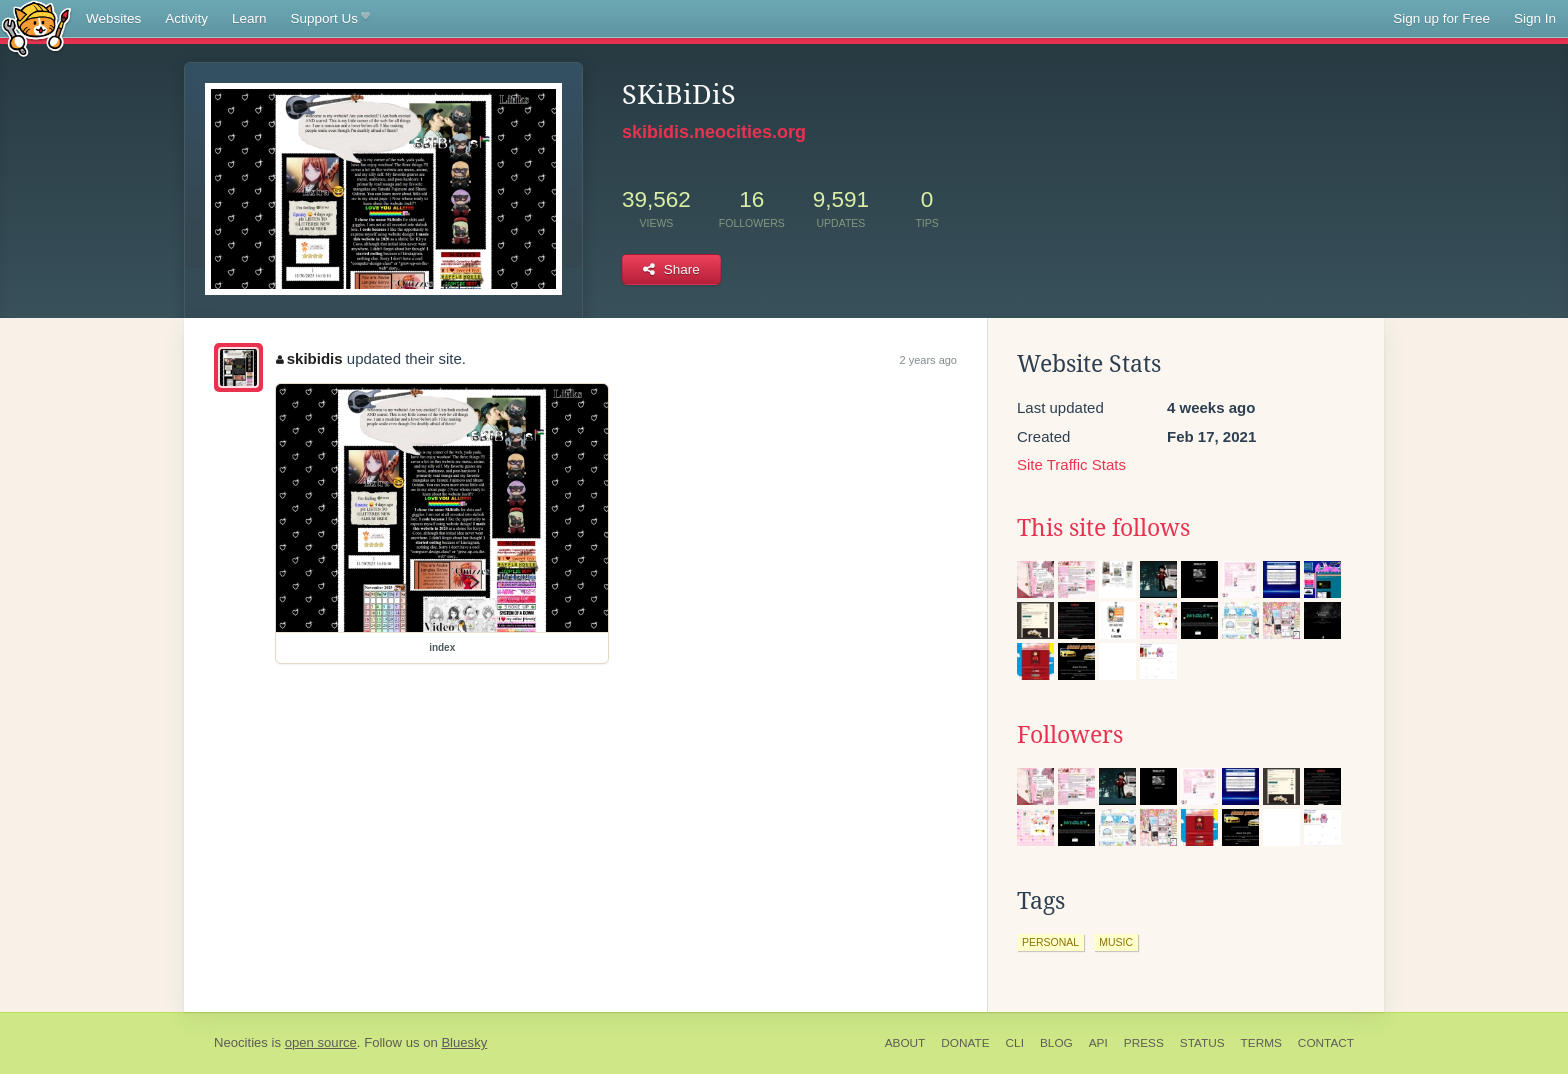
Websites (113, 18)
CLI (1015, 1043)
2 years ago (928, 360)
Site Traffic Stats (1071, 464)
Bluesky (464, 1042)
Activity (186, 18)
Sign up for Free (1441, 18)
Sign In (1535, 18)
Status (1202, 1043)
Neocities (241, 1042)
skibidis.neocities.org (714, 132)
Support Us (330, 19)
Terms (1261, 1043)
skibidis (309, 358)
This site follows (1103, 528)
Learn (249, 18)
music (1116, 942)
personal (1050, 942)
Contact (1326, 1043)
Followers (1070, 735)
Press (1144, 1043)
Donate (965, 1043)
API (1098, 1043)
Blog (1056, 1043)
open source (321, 1042)
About (905, 1043)
